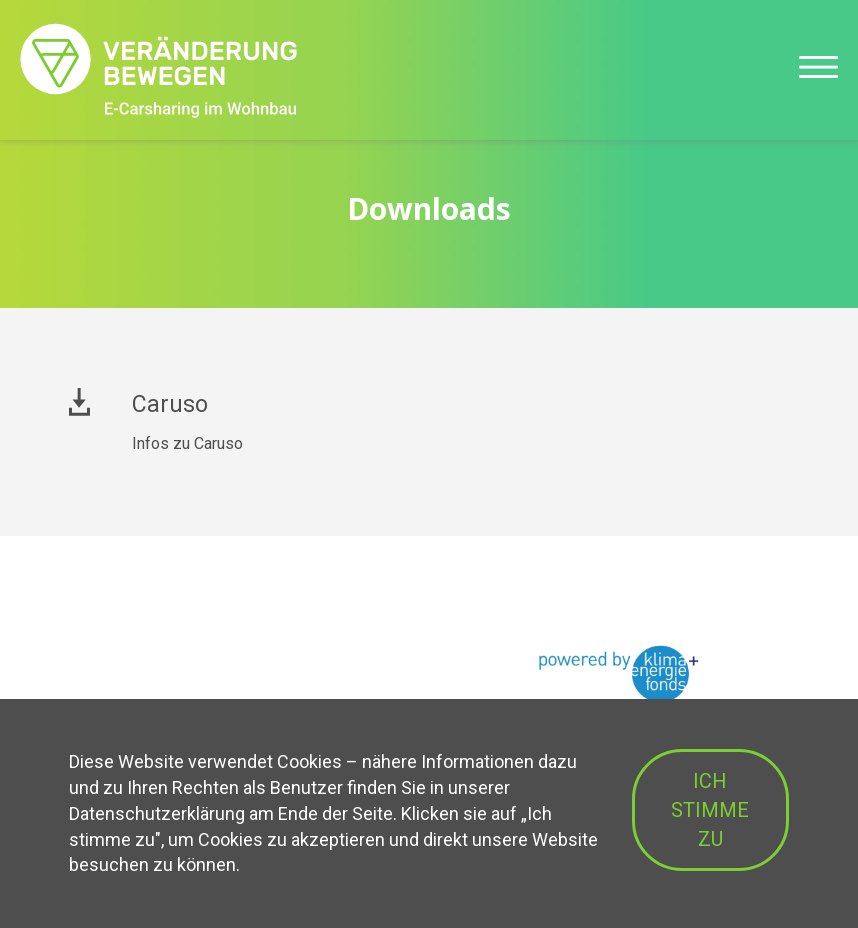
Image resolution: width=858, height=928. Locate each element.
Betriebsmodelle (127, 688)
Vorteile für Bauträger (143, 653)
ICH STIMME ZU (710, 809)
